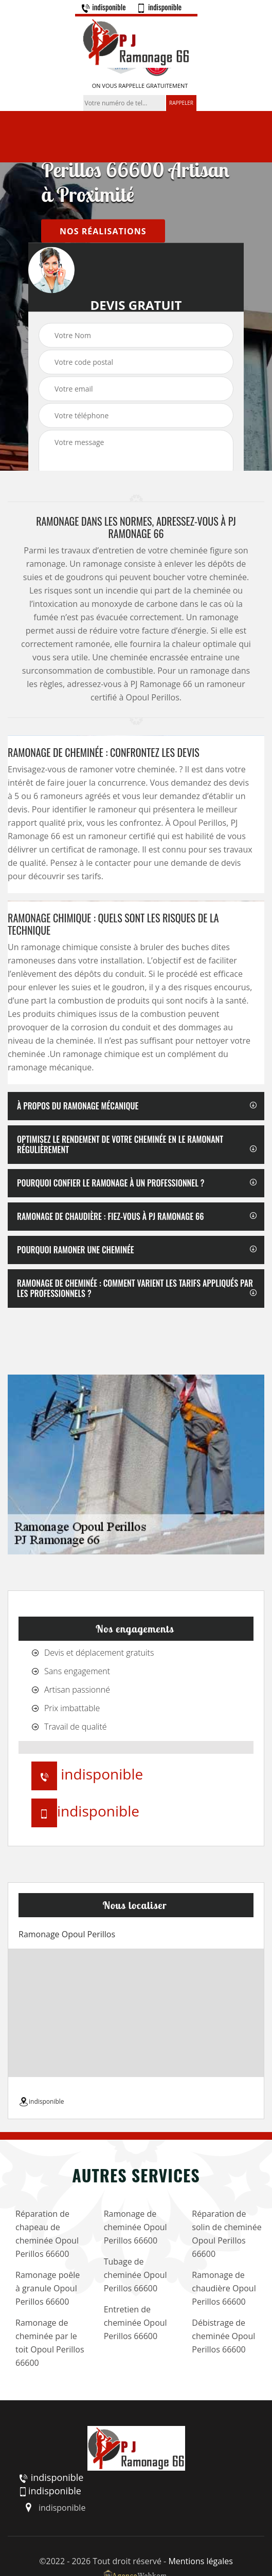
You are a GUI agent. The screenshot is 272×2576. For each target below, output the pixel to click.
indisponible (103, 7)
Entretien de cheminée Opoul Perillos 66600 (135, 2323)
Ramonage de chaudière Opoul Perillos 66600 (224, 2288)
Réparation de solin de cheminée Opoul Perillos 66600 (226, 2233)
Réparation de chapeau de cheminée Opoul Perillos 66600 (47, 2233)
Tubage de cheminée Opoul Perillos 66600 (135, 2275)
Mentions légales (200, 2561)
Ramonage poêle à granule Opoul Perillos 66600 (47, 2288)
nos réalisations (103, 231)
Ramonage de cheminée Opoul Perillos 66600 (135, 2227)
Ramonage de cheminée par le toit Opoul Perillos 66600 (49, 2342)
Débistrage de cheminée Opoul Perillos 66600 (223, 2336)
